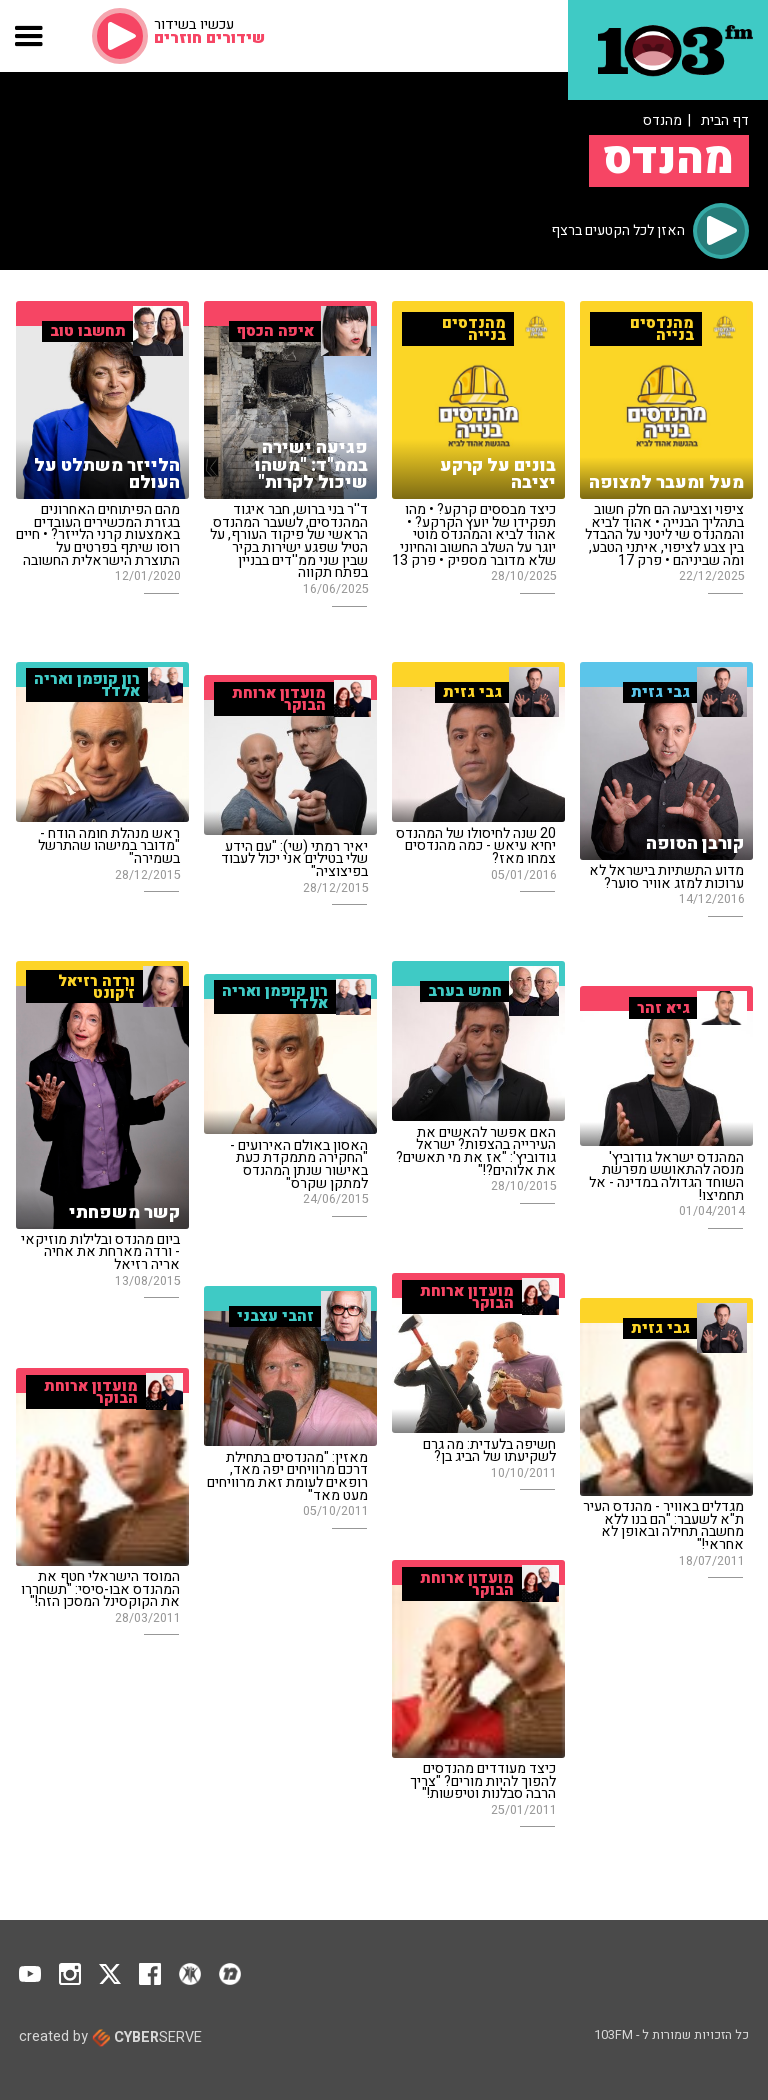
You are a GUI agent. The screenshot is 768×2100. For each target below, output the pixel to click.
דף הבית (725, 120)
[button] (29, 36)
